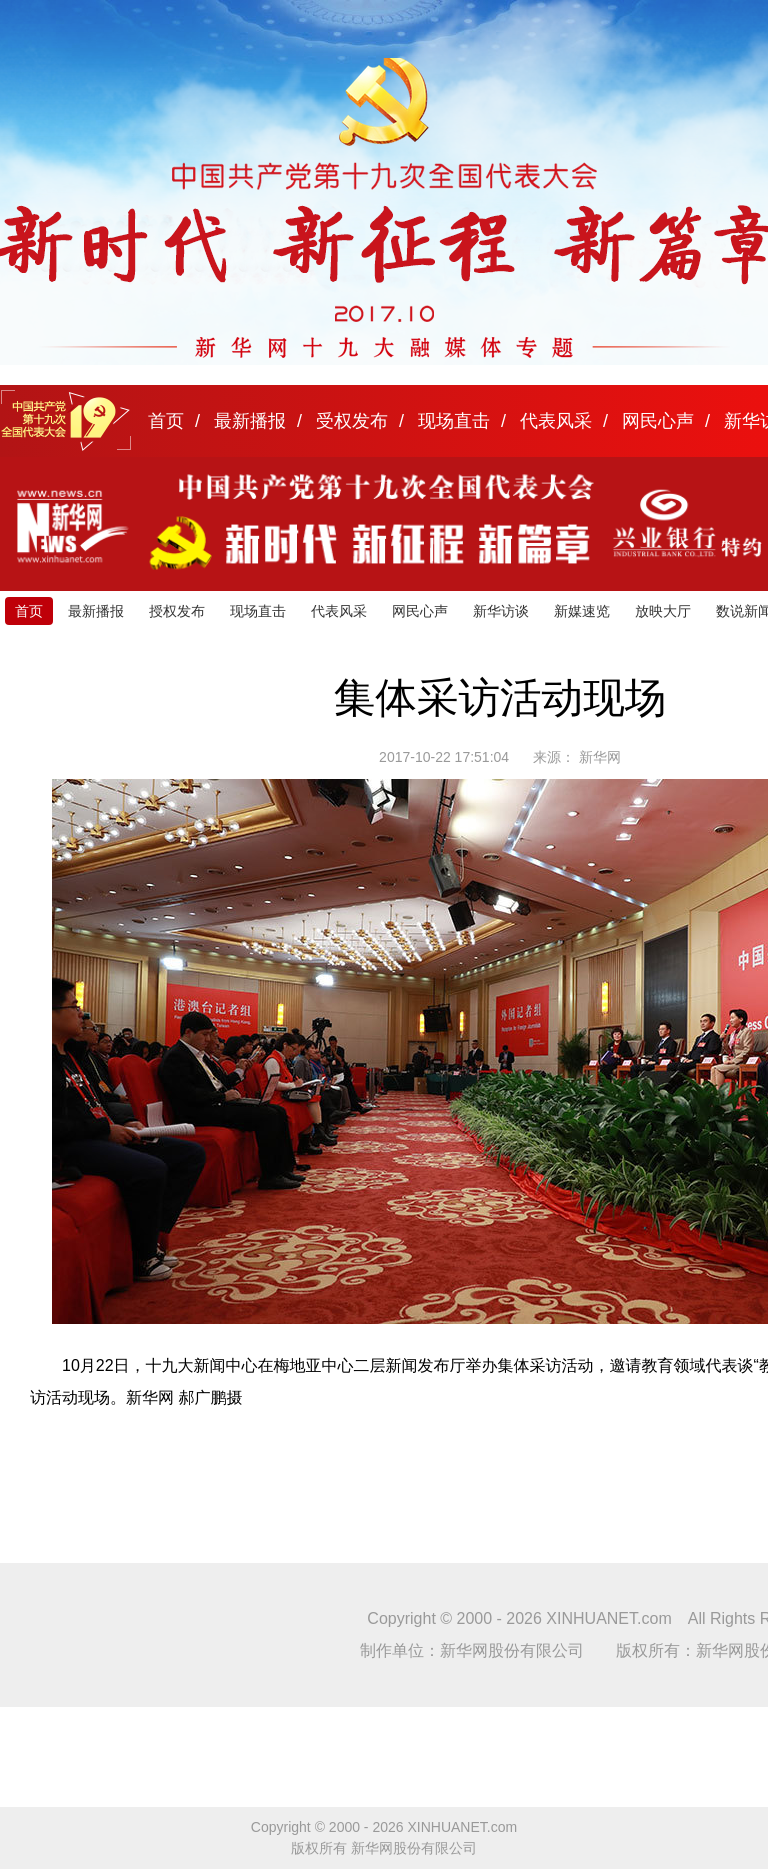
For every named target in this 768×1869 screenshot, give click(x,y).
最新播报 (250, 421)
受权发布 (352, 421)
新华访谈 (501, 611)
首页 (166, 421)
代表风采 (556, 421)
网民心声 (658, 421)
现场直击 (454, 421)
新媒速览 (582, 611)
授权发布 (177, 611)
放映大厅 (663, 611)
